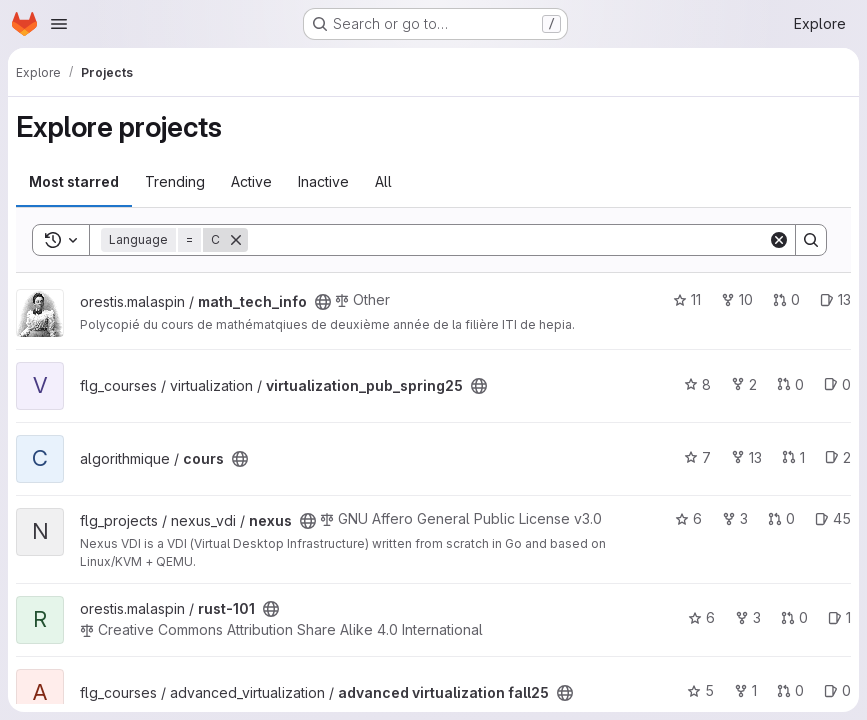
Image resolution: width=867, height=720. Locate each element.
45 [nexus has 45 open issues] (833, 518)
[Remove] (236, 240)
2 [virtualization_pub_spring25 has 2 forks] (744, 384)
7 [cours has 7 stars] (697, 457)
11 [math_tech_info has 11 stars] (687, 299)
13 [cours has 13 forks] (746, 457)
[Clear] (779, 240)
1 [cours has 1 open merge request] (793, 457)
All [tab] (383, 181)
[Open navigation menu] (59, 24)
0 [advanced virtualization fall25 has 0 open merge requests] (790, 690)
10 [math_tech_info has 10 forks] (737, 299)
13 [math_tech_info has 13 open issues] (835, 299)
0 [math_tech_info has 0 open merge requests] (786, 299)
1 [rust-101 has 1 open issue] (839, 617)
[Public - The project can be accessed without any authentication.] (323, 302)
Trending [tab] (175, 181)
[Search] (508, 240)
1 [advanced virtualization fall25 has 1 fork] (745, 690)
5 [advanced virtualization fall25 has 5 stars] (700, 690)
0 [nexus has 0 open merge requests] (781, 518)
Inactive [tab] (323, 181)
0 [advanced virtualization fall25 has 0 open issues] (837, 690)
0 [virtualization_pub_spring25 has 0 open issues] (837, 384)
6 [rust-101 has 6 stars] (701, 617)
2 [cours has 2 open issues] (838, 457)
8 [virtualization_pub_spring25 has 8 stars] (697, 384)
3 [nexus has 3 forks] (735, 518)
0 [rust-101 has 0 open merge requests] (794, 617)
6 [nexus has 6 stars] (688, 518)
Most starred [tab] (74, 181)
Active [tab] (251, 181)
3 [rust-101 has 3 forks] (748, 617)
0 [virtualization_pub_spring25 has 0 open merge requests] (790, 384)
